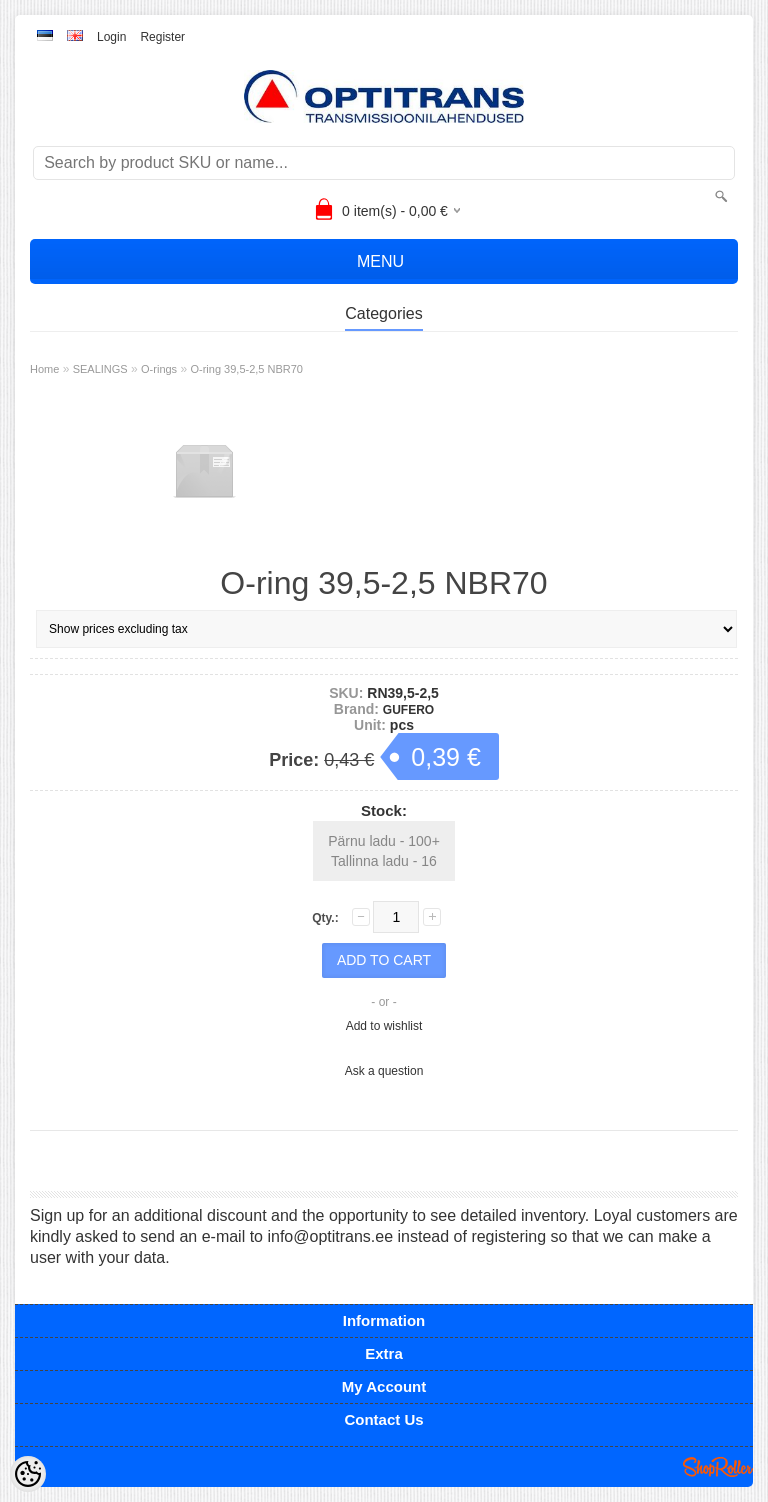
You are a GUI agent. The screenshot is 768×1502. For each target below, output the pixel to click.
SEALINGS (100, 369)
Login (111, 37)
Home (44, 369)
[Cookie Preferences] (28, 1474)
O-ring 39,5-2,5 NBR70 (246, 369)
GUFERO (408, 710)
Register (162, 37)
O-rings (159, 369)
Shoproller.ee (718, 1467)
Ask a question (384, 1071)
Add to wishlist (384, 1026)
